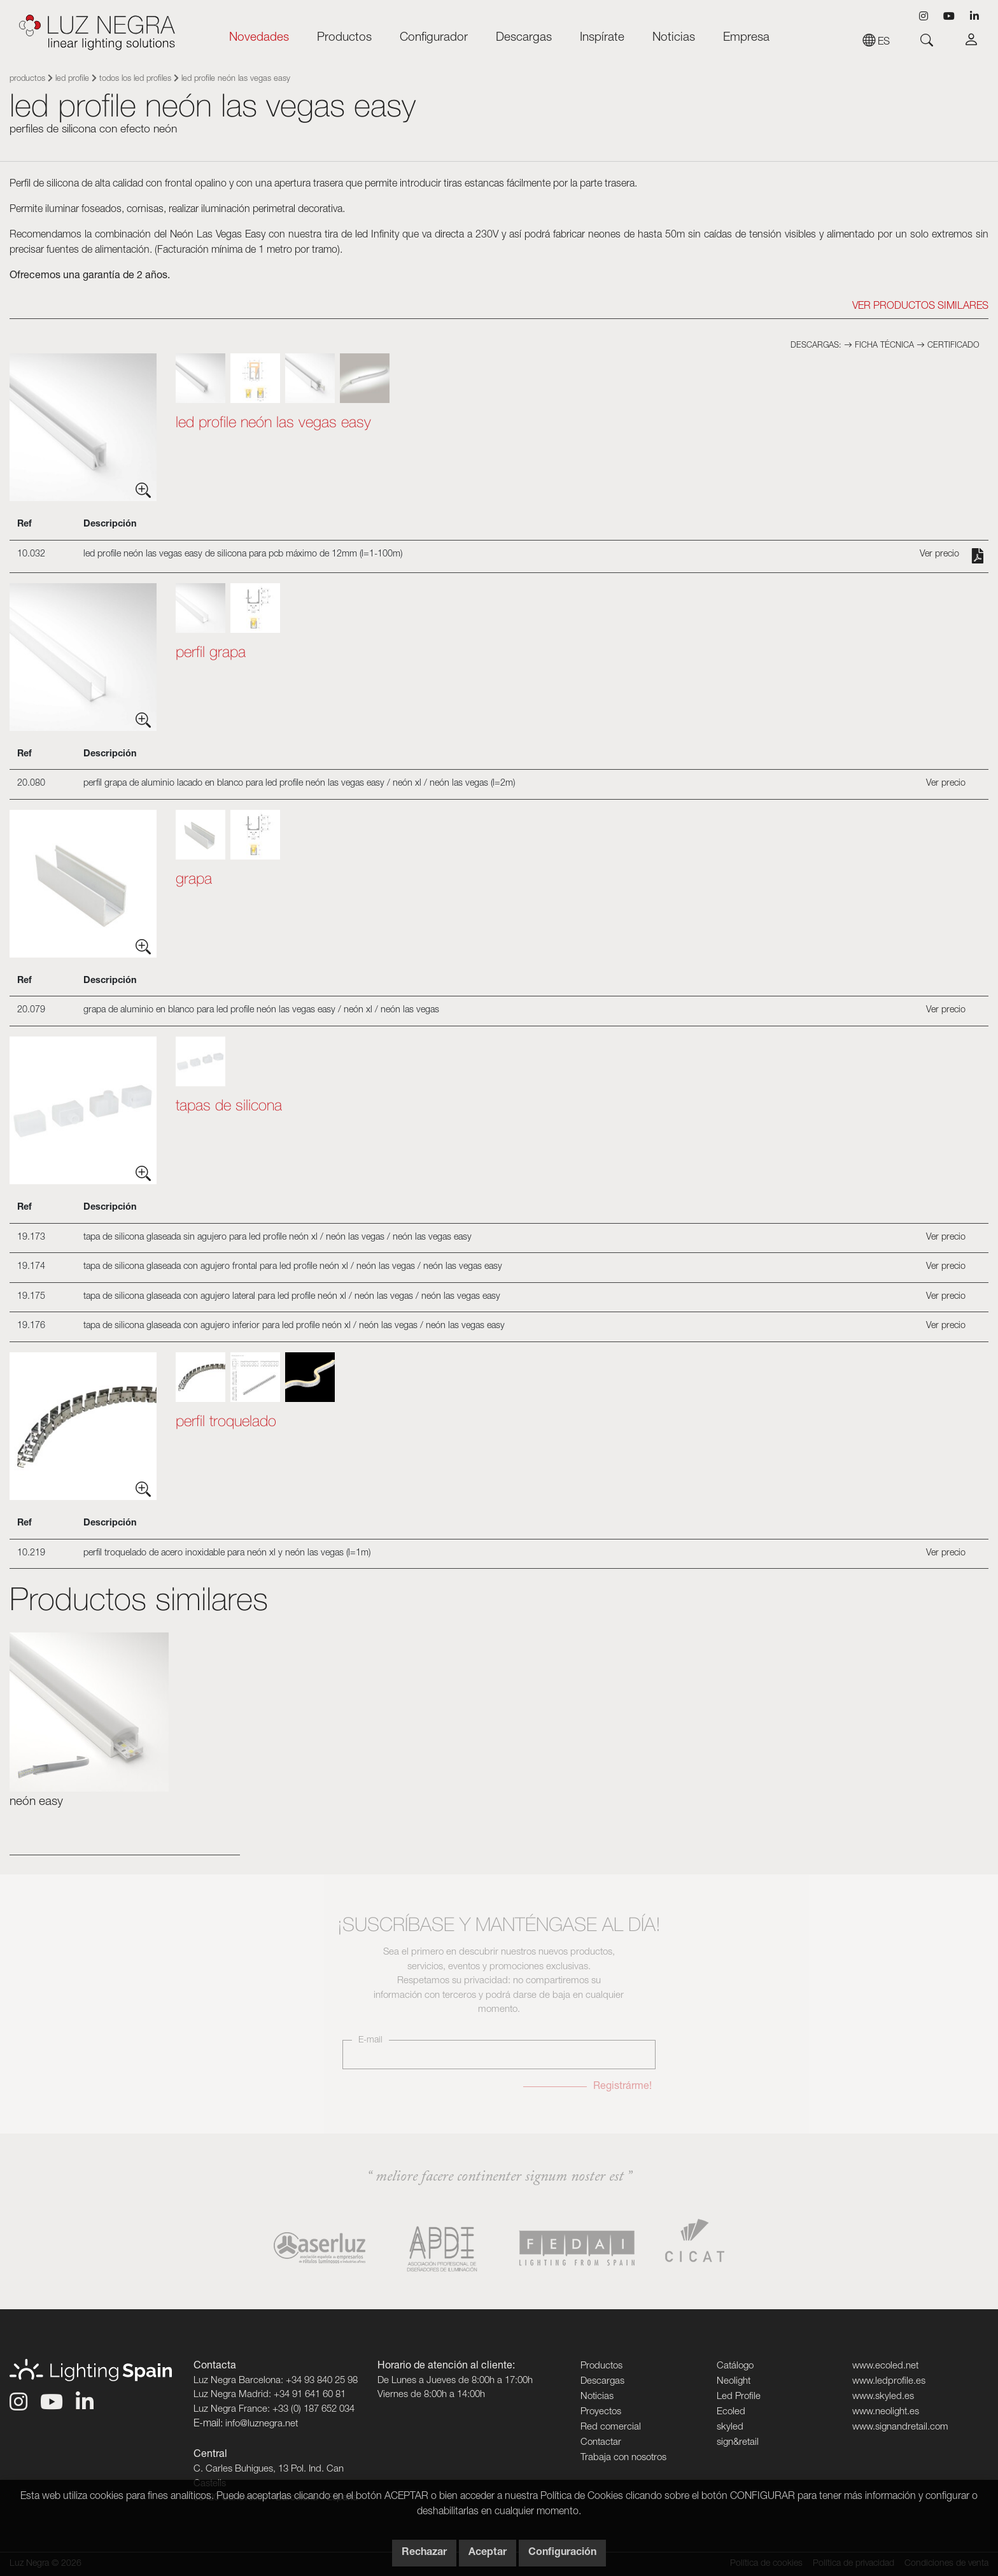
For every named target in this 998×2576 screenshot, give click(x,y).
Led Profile (72, 79)
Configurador (434, 38)
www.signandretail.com (900, 2427)
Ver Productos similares (920, 307)
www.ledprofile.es (888, 2381)
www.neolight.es (885, 2412)
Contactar (600, 2442)
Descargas (524, 38)
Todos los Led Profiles (135, 79)
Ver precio (939, 554)
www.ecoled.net (885, 2366)
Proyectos (600, 2412)
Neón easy (36, 1802)
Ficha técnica (880, 346)
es (876, 43)
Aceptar (487, 2553)
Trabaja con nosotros (623, 2458)
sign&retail (738, 2442)
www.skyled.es (883, 2397)
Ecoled (731, 2412)
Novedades (259, 38)
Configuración (562, 2553)
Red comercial (610, 2427)
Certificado (948, 346)
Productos (344, 38)
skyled (730, 2427)
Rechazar (424, 2553)
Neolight (733, 2381)
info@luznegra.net (261, 2424)
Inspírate (602, 38)
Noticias (673, 38)
